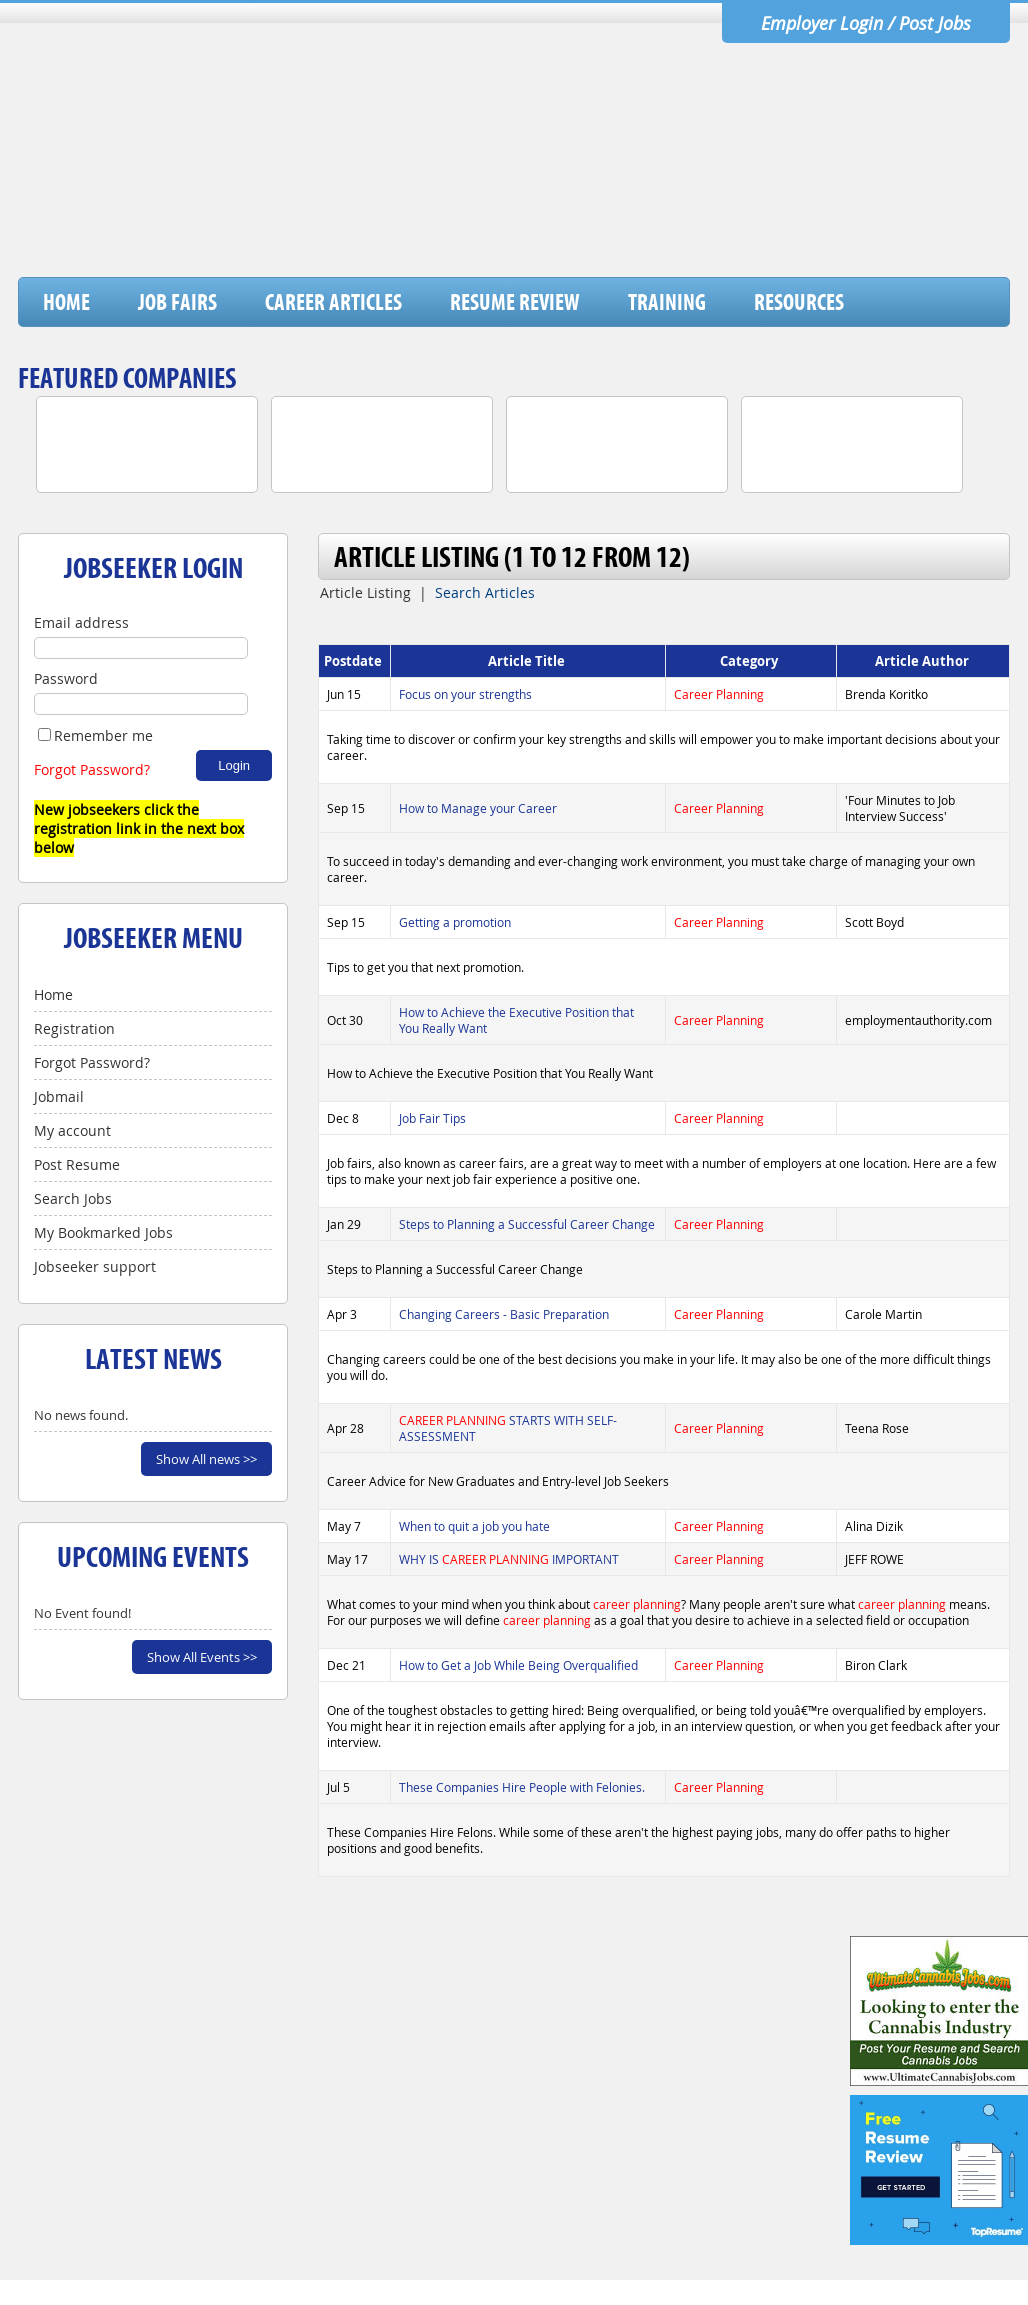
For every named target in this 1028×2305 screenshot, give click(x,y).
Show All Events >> (202, 1657)
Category (750, 661)
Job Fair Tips (432, 1118)
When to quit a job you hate (474, 1526)
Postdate (354, 661)
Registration (74, 1028)
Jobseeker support (95, 1266)
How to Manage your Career (478, 808)
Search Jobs (73, 1198)
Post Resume (77, 1164)
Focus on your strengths (465, 694)
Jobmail (59, 1096)
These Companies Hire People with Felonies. (522, 1787)
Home (66, 302)
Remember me (95, 735)
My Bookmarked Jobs (103, 1232)
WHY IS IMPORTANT (509, 1559)
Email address (81, 622)
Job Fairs (177, 302)
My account (72, 1130)
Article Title (528, 661)
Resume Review (515, 302)
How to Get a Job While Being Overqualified (518, 1665)
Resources (799, 302)
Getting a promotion (455, 922)
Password (66, 678)
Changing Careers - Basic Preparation (504, 1314)
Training (667, 302)
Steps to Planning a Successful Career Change (527, 1224)
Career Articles (333, 302)
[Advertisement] (645, 225)
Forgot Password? (92, 769)
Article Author (923, 661)
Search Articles (485, 592)
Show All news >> (206, 1459)
